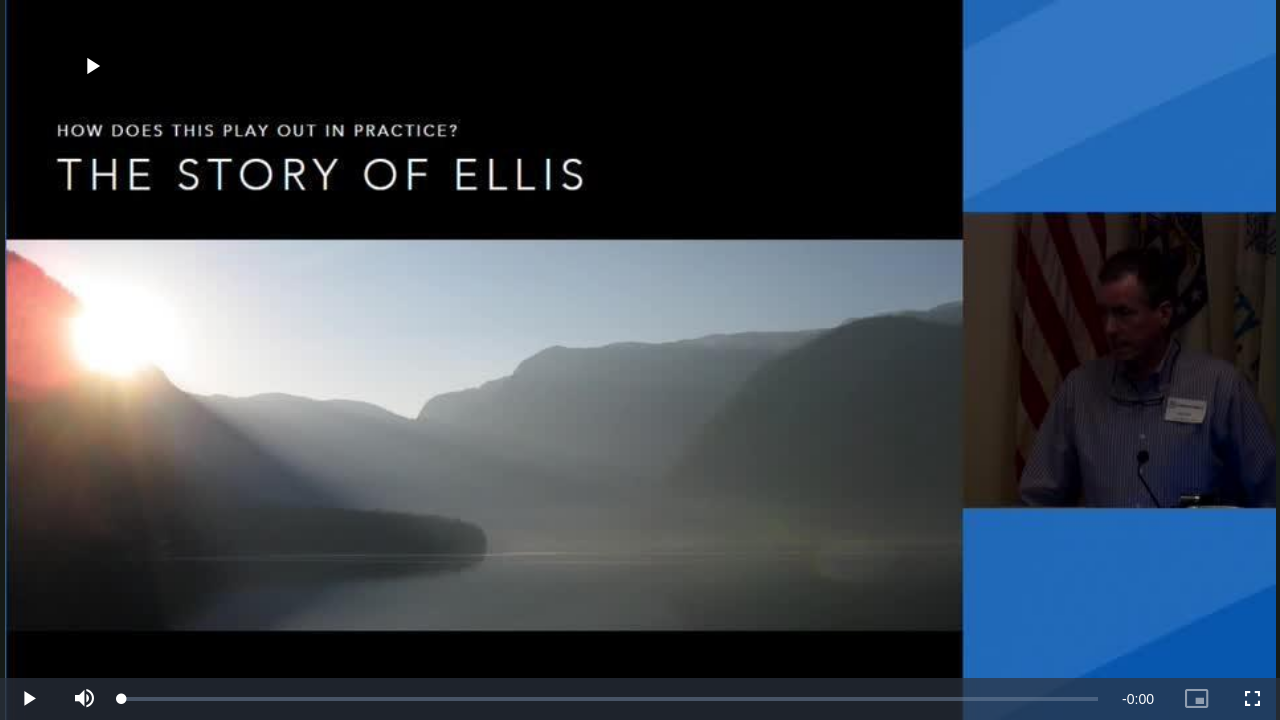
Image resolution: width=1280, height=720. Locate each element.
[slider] (610, 699)
